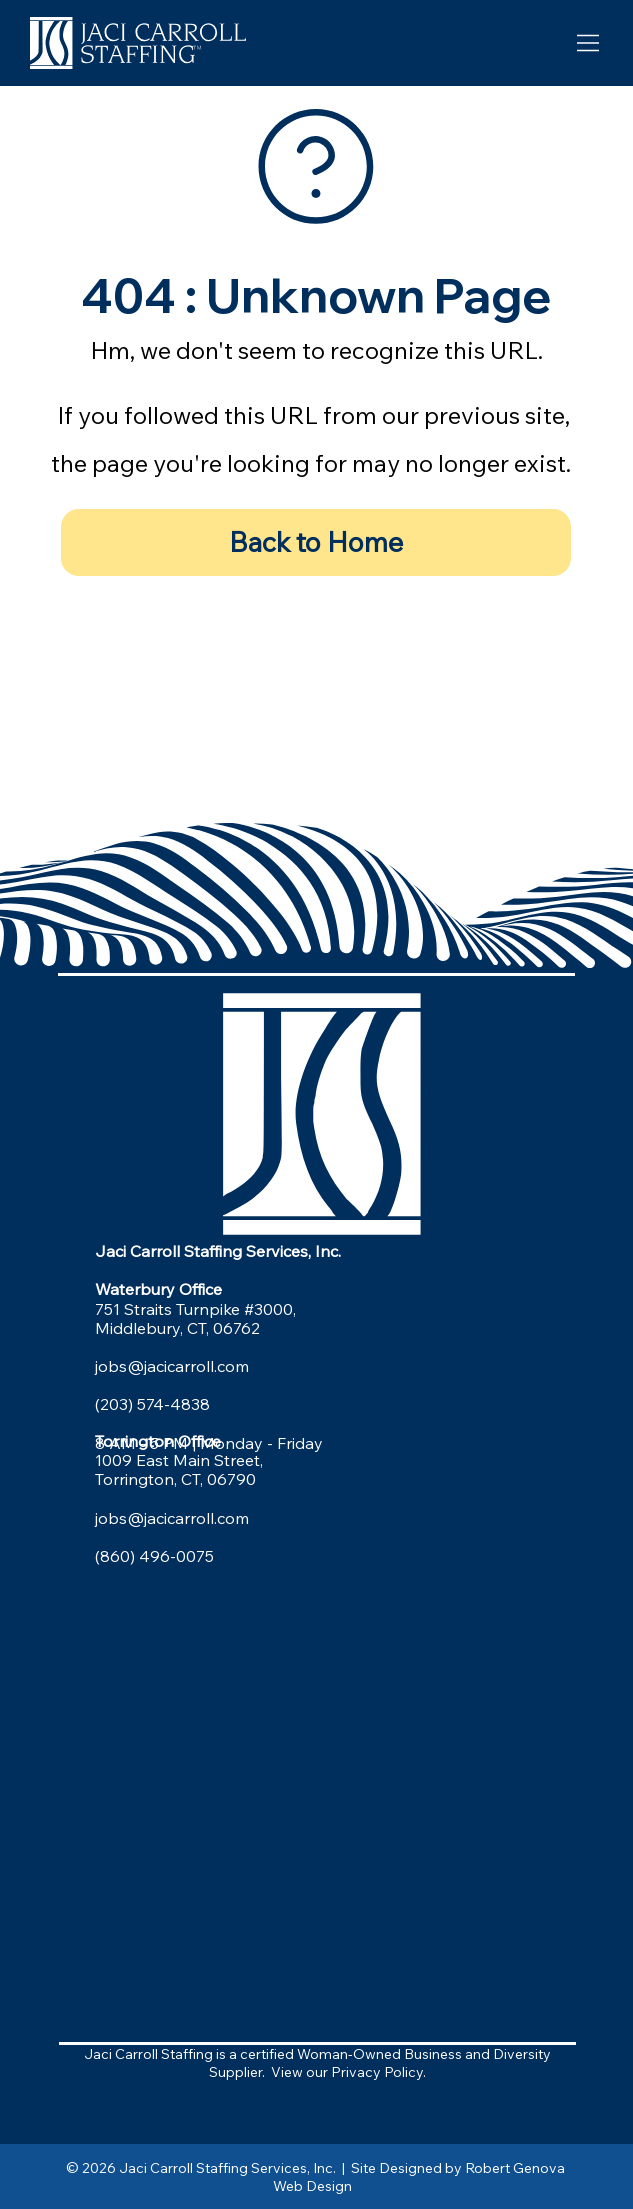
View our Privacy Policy (347, 2072)
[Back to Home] (316, 543)
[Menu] (588, 42)
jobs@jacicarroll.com (172, 1366)
